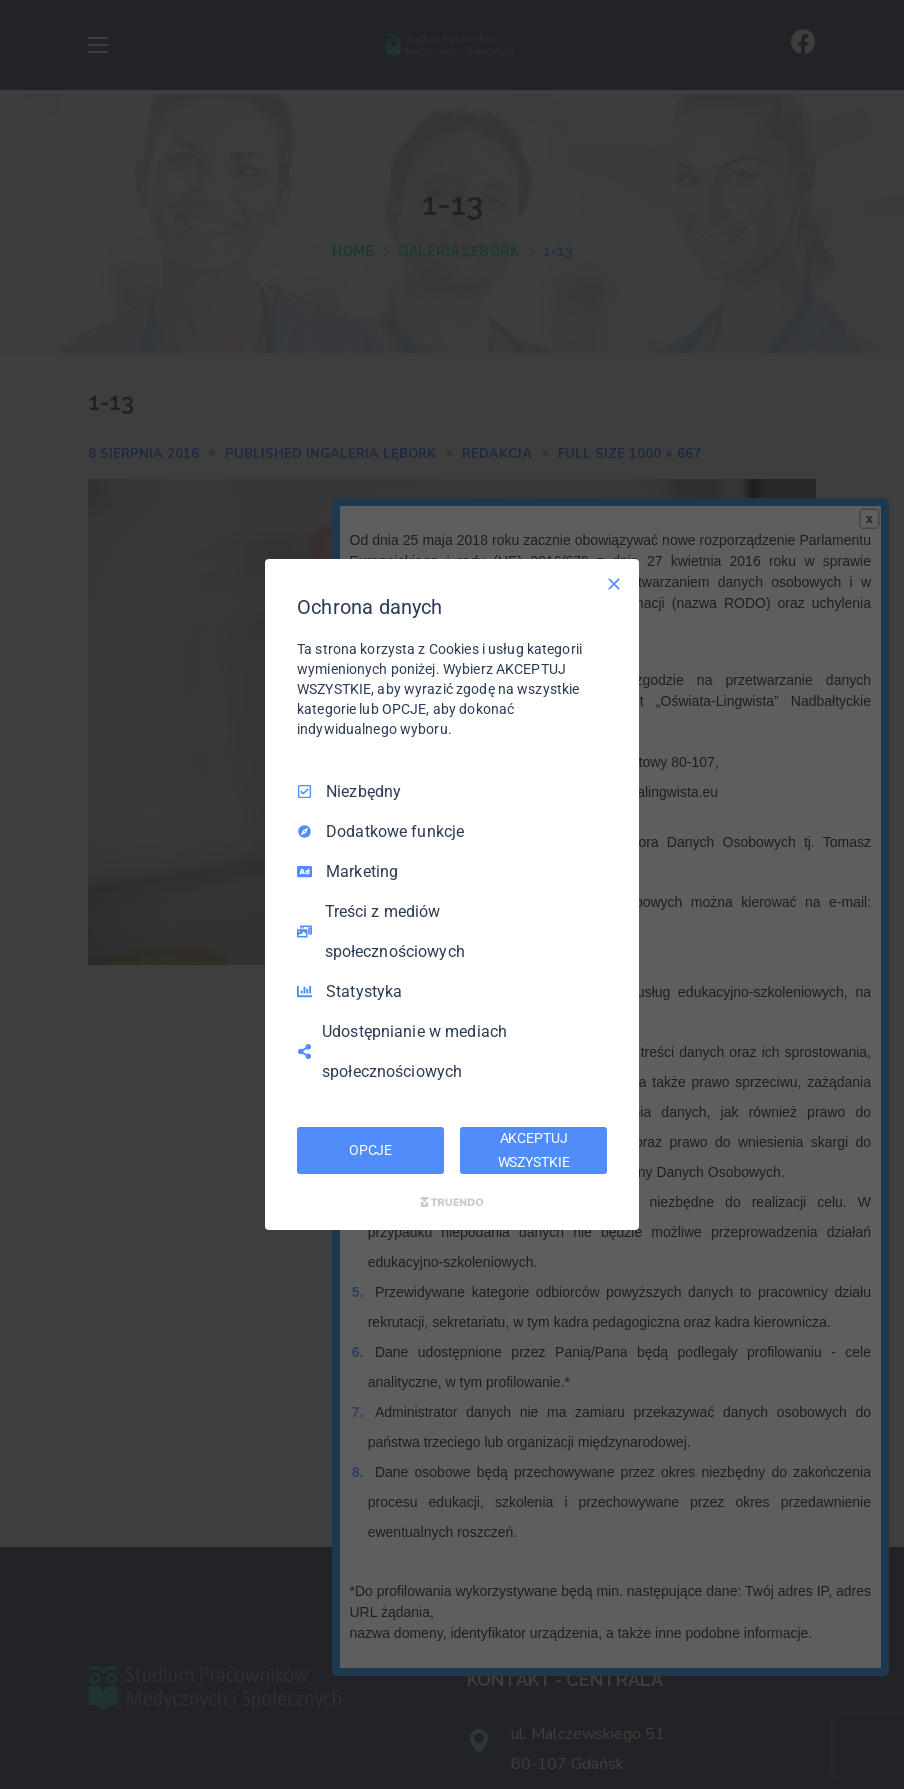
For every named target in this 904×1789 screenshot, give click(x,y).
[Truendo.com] (452, 1202)
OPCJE (370, 1150)
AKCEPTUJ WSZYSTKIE (534, 1150)
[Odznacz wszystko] (614, 584)
